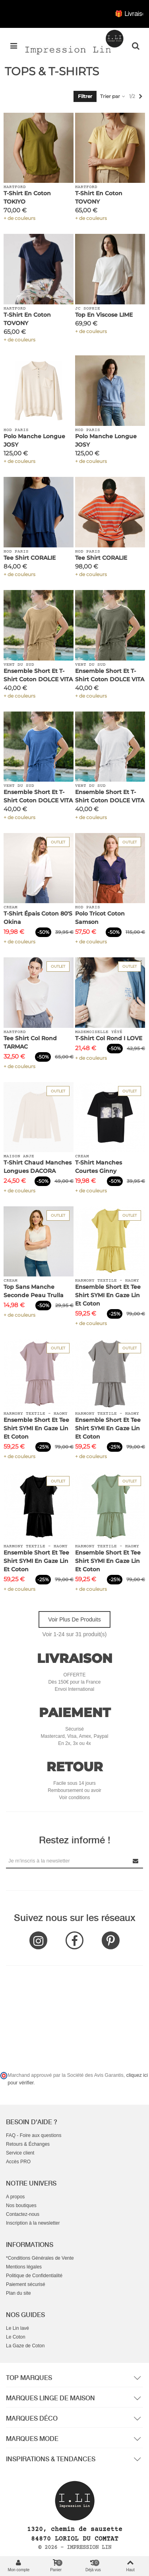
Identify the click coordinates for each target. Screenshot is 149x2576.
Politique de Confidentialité (34, 2275)
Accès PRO (18, 2161)
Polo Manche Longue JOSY (34, 440)
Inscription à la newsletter (33, 2223)
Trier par (113, 96)
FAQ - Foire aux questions (33, 2135)
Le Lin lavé (17, 2328)
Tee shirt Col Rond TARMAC (30, 1042)
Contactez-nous (22, 2214)
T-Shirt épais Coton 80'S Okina (38, 917)
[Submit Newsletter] (136, 1861)
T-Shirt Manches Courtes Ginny (98, 1166)
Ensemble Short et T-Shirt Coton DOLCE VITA (38, 675)
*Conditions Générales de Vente (40, 2258)
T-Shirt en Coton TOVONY (98, 197)
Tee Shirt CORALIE (30, 557)
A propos (15, 2197)
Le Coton (15, 2337)
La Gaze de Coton (25, 2346)
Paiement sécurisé (25, 2284)
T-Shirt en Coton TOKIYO (27, 197)
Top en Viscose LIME (104, 314)
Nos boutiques (21, 2205)
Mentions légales (24, 2267)
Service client (20, 2153)
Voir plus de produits (74, 1619)
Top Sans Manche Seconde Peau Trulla (34, 1291)
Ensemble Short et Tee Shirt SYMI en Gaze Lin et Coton (108, 1295)
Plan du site (18, 2293)
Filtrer (85, 96)
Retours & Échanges (28, 2144)
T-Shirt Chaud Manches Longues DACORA (38, 1166)
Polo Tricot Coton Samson (100, 917)
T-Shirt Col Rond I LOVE (108, 1038)
